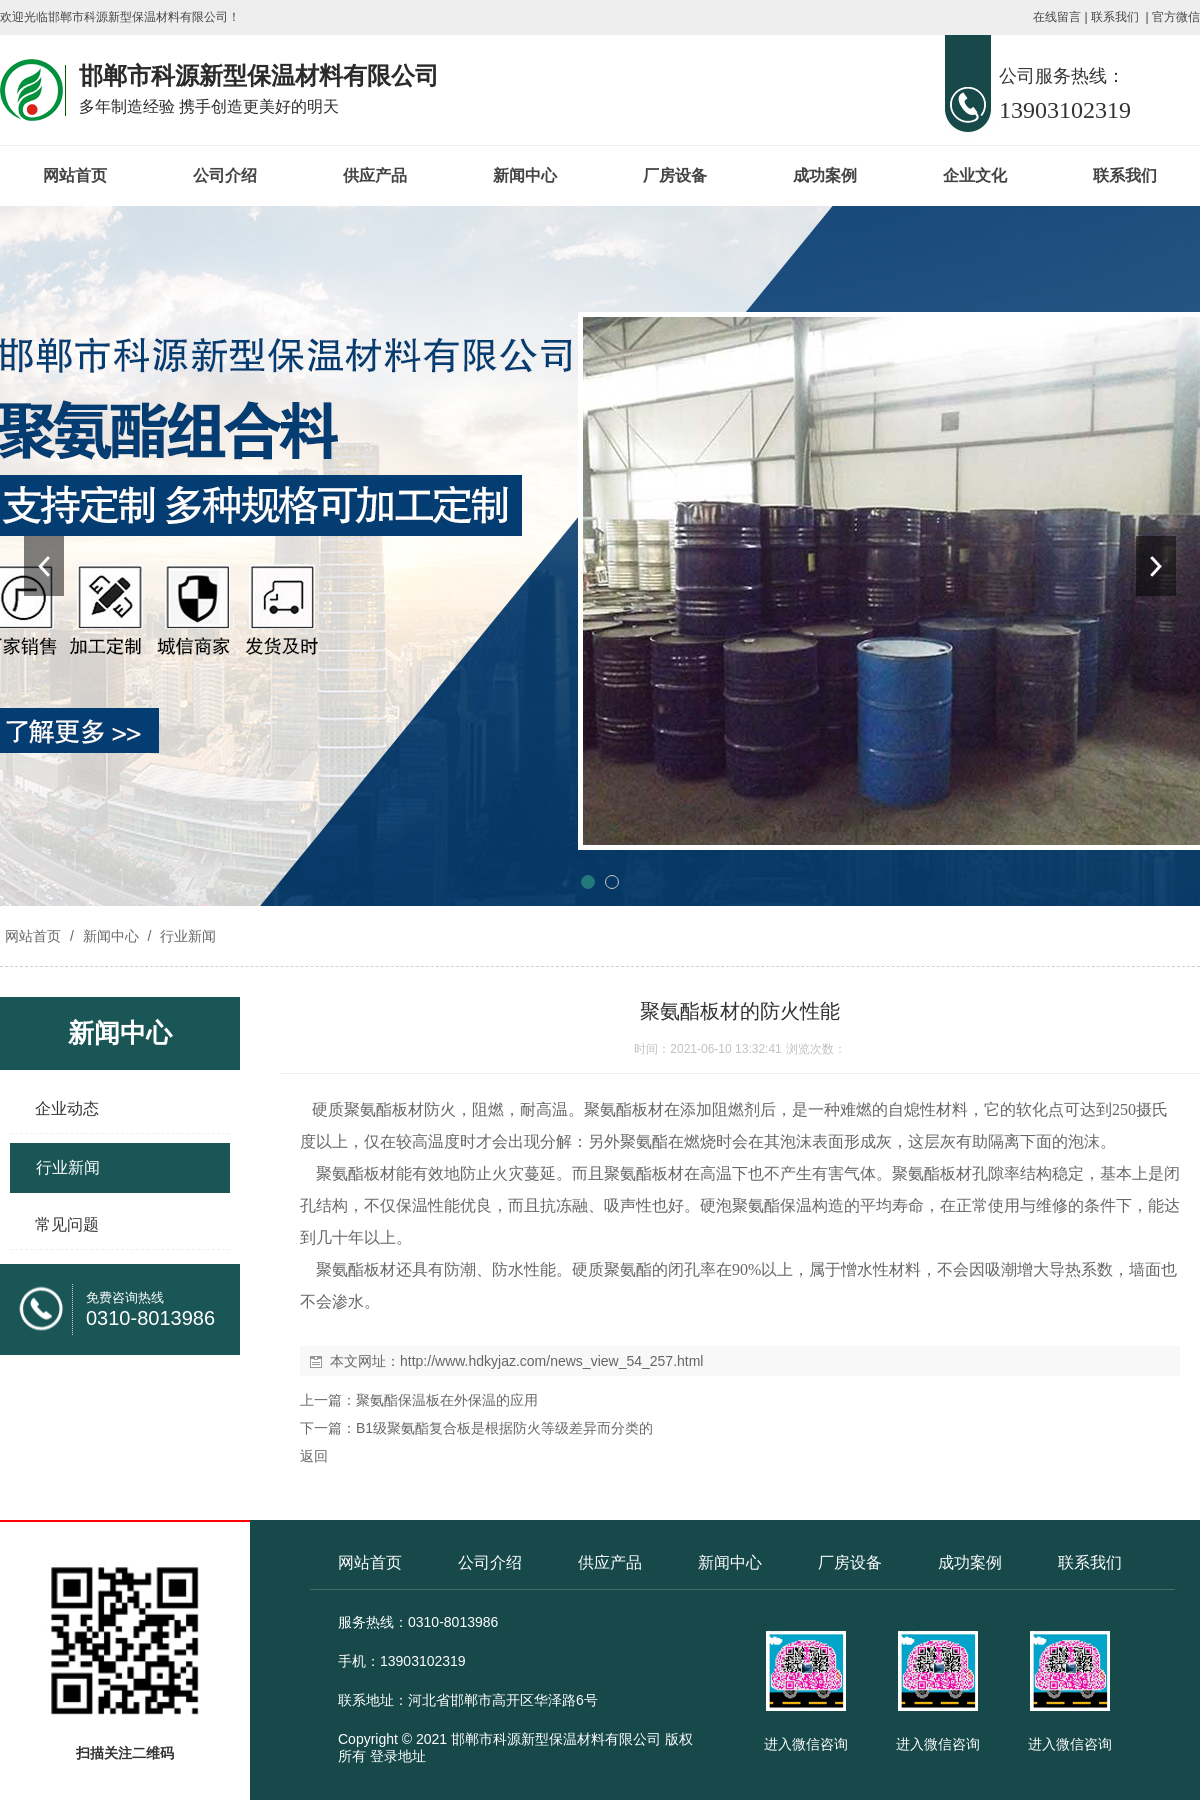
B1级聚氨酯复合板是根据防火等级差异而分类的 (504, 1428)
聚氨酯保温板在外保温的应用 (447, 1400)
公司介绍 (225, 175)
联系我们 (1115, 17)
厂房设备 (675, 175)
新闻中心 (525, 175)
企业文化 (975, 175)
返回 (314, 1456)
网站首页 (75, 175)
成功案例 (825, 175)
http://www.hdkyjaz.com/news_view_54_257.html (551, 1361)
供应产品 (375, 175)
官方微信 (1176, 17)
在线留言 (1057, 17)
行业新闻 (186, 936)
